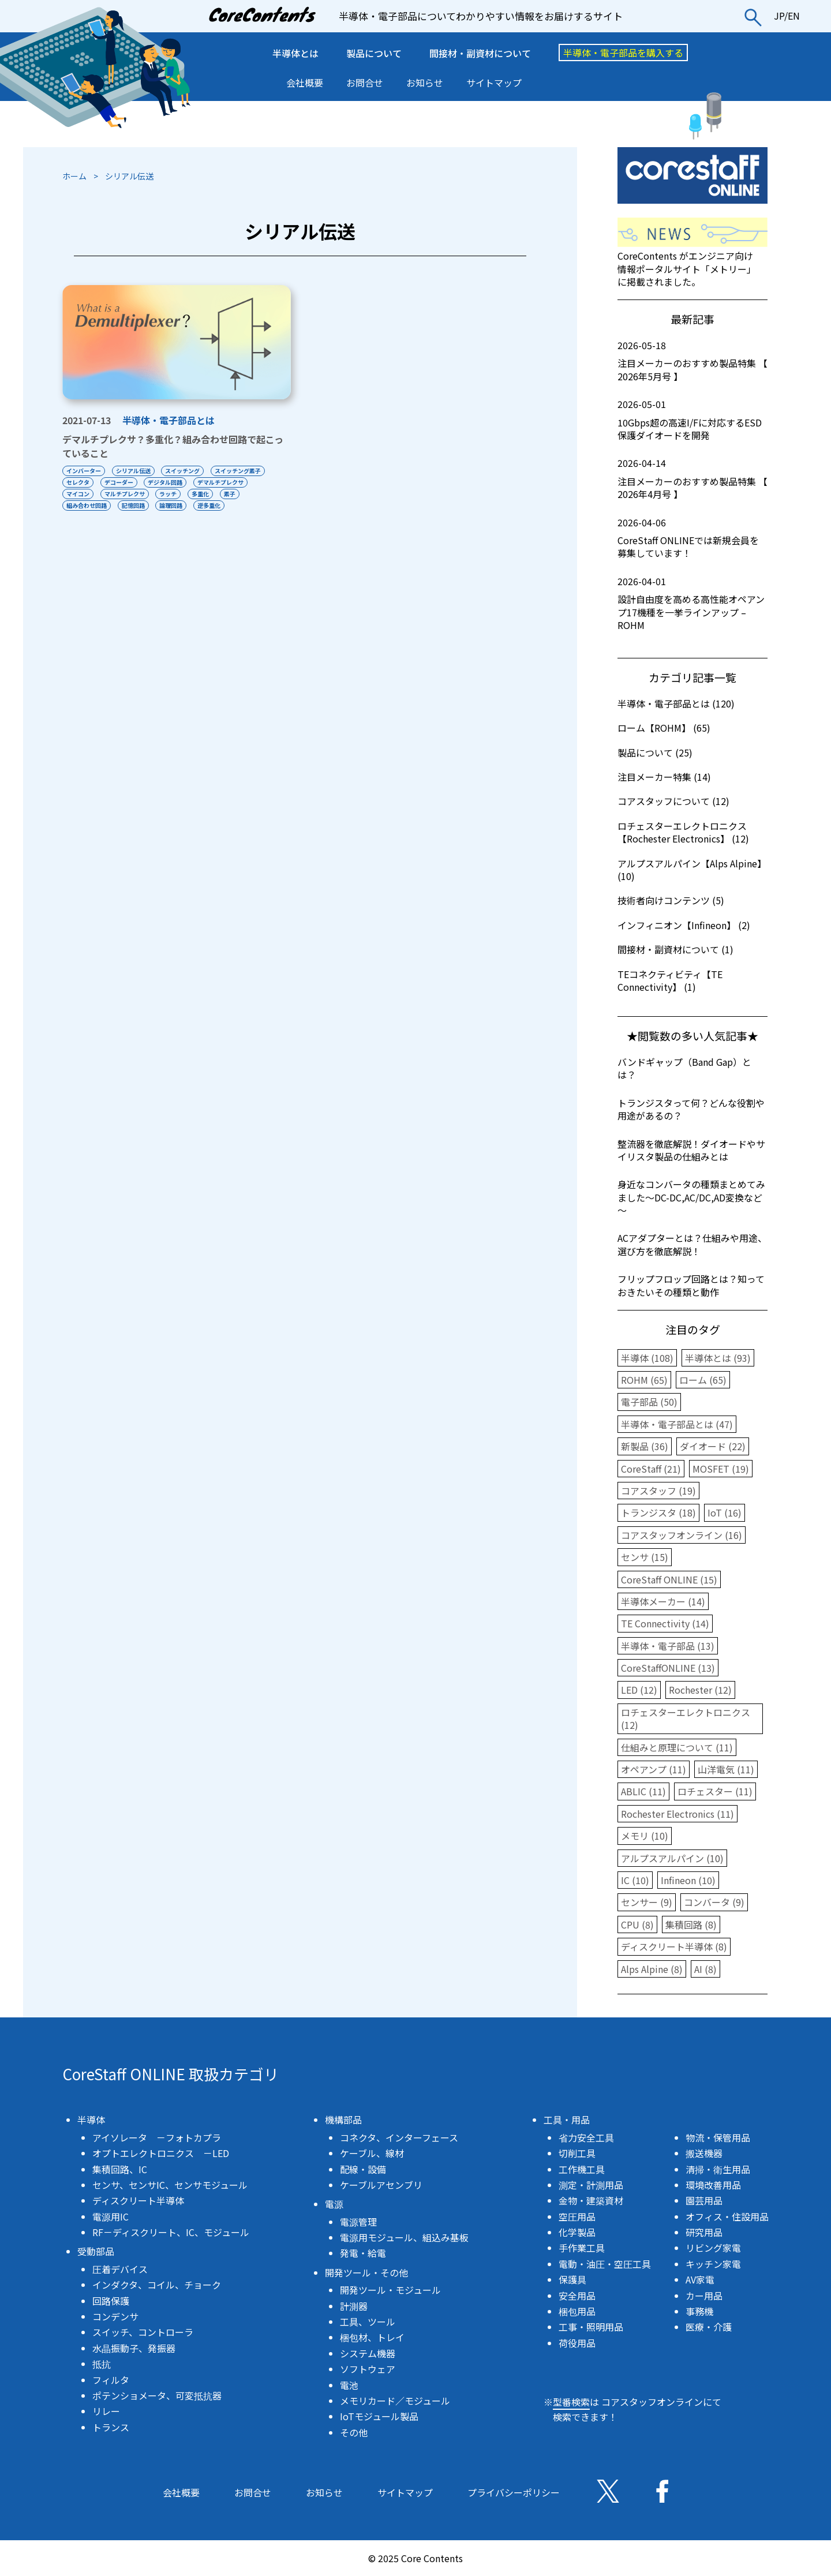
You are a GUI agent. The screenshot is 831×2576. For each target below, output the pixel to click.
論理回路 (171, 505)
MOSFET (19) (720, 1469)
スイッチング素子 (238, 470)
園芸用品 (704, 2200)
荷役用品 (577, 2343)
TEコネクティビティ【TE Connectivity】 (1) (670, 980)
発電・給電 (363, 2253)
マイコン (77, 493)
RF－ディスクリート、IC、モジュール (170, 2232)
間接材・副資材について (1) (675, 949)
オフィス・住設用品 (727, 2216)
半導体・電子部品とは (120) (676, 703)
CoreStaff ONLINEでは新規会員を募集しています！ (692, 538)
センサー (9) (646, 1902)
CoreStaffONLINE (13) (668, 1668)
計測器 (354, 2306)
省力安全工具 (586, 2137)
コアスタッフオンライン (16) (681, 1535)
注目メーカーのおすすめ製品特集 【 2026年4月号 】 (692, 478)
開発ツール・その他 (366, 2272)
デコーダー (118, 482)
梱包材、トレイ (372, 2337)
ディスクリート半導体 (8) (674, 1946)
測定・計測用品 (591, 2185)
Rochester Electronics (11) (677, 1814)
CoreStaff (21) (651, 1469)
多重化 (200, 493)
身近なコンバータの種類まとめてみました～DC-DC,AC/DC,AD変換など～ (691, 1197)
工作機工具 (582, 2169)
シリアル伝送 (133, 470)
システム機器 (367, 2353)
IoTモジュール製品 (379, 2416)
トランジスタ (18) (658, 1512)
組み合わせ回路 (86, 505)
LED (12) (639, 1690)
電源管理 (358, 2222)
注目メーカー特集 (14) (664, 777)
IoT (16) (725, 1512)
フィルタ (110, 2380)
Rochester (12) (700, 1690)
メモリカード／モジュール (395, 2400)
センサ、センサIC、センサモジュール (170, 2185)
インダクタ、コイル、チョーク (156, 2285)
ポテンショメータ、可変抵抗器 (157, 2395)
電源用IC (110, 2216)
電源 (334, 2204)
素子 (230, 493)
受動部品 (95, 2251)
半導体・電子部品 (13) (667, 1646)
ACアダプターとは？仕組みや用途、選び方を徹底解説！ (692, 1244)
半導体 (91, 2119)
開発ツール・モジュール (390, 2290)
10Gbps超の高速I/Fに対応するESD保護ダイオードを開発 (692, 420)
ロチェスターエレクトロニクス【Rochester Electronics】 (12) (683, 832)
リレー (106, 2411)
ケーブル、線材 (372, 2153)
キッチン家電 (713, 2264)
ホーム (74, 176)
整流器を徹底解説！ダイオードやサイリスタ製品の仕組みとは (691, 1150)
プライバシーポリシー (513, 2492)
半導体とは (295, 53)
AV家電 (700, 2279)
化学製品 (577, 2232)
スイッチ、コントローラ (142, 2332)
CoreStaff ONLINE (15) (669, 1579)
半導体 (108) (647, 1358)
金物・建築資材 (591, 2200)
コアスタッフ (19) (658, 1490)
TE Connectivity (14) (665, 1623)
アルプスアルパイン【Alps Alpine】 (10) (691, 869)
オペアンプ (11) (653, 1769)
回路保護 (110, 2301)
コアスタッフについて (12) (673, 801)
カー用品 (704, 2295)
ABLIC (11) (643, 1791)
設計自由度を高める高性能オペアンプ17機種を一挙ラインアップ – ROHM (692, 603)
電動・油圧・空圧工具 (605, 2264)
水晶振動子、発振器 (133, 2348)
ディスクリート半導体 (138, 2200)
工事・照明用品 (591, 2327)
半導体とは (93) (718, 1358)
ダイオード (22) (713, 1446)
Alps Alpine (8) (652, 1969)
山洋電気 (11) (726, 1769)
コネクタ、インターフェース (399, 2137)
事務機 (699, 2311)
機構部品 (343, 2119)
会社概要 (304, 82)
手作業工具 (582, 2248)
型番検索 (571, 2402)
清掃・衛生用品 (718, 2169)
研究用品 (704, 2232)
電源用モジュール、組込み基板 (404, 2237)
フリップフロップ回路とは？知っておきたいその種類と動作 (691, 1285)
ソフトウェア (367, 2369)
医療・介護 (709, 2327)
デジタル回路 (165, 482)
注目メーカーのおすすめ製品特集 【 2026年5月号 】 (692, 361)
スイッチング (183, 470)
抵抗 (101, 2364)
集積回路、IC (119, 2169)
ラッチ (168, 493)
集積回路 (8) (691, 1924)
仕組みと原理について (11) (677, 1747)
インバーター (83, 470)
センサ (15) (644, 1557)
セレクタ (77, 482)
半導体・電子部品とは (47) (677, 1424)
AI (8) (705, 1969)
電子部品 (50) (649, 1402)
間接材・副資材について (480, 53)
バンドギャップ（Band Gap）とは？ (684, 1068)
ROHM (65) (644, 1380)
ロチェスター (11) (715, 1791)
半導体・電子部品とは (168, 420)
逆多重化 (209, 505)
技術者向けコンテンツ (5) (670, 900)
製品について (374, 53)
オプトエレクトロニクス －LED (160, 2153)
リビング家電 (713, 2248)
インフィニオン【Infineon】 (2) (683, 925)
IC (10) (635, 1880)
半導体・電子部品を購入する (623, 52)
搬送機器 (704, 2153)
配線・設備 (363, 2169)
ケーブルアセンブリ (381, 2185)
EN (794, 16)
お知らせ (424, 82)
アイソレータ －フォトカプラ (156, 2137)
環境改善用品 (713, 2185)
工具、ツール (367, 2321)
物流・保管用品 (718, 2137)
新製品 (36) (644, 1446)
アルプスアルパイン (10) (672, 1858)
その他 (354, 2432)
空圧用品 (577, 2216)
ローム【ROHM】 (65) (663, 728)
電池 (349, 2385)
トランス (110, 2427)
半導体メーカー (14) (663, 1601)
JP (779, 16)
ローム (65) (703, 1380)
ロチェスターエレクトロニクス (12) (685, 1718)
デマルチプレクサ (221, 482)
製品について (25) (654, 752)
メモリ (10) (644, 1836)
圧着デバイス (120, 2269)
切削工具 (577, 2153)
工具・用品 (567, 2119)
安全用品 (577, 2295)
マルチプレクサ (124, 493)
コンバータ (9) (714, 1902)
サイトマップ (494, 82)
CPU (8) (637, 1924)
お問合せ (364, 82)
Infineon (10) (688, 1880)
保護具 (572, 2279)
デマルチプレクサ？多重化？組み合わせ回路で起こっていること (172, 446)
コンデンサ (115, 2316)
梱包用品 (577, 2311)
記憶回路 (133, 505)
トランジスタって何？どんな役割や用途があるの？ (691, 1109)
